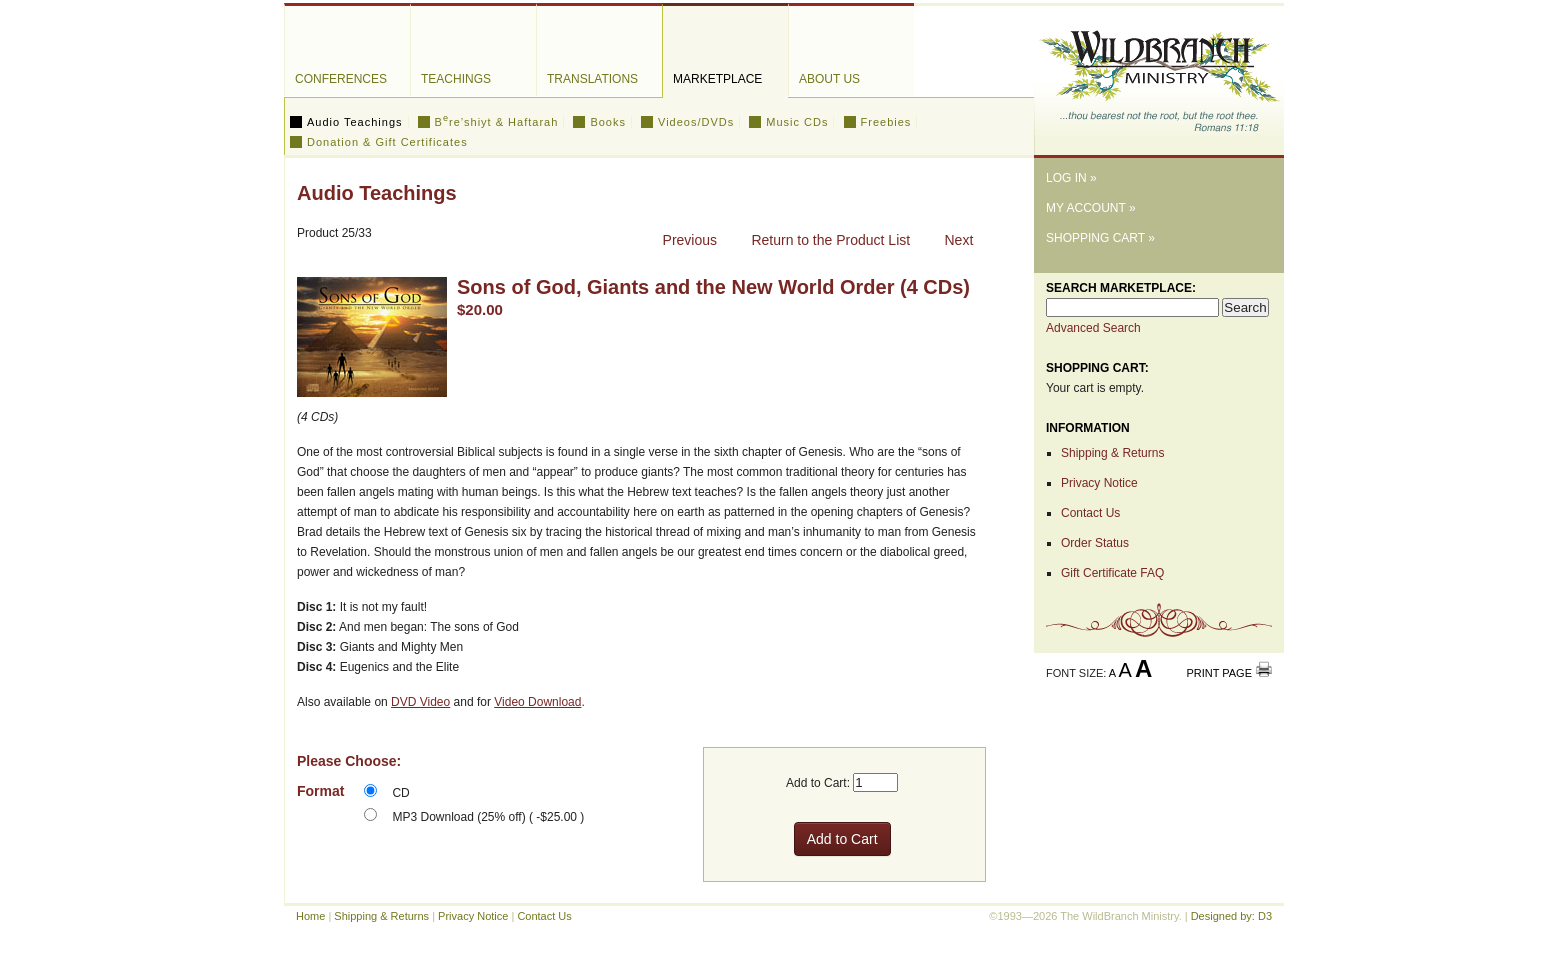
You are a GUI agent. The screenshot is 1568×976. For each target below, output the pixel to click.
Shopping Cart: (1097, 368)
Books (608, 122)
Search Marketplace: (1121, 288)
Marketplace (717, 79)
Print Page (1219, 673)
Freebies (886, 122)
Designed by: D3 (1231, 916)
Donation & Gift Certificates (387, 142)
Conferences (341, 79)
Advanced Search (1093, 328)
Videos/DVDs (696, 122)
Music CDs (797, 122)
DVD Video (420, 702)
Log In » (1071, 178)
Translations (592, 79)
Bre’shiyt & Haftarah (497, 122)
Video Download (537, 702)
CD (400, 793)
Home (310, 916)
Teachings (456, 79)
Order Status (1095, 543)
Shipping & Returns (1112, 453)
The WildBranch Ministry (1159, 73)
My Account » (1091, 208)
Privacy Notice (1099, 483)
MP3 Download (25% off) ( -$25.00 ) (488, 817)
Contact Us (1090, 513)
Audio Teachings (355, 122)
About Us (829, 79)
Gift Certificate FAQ (1112, 573)
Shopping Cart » (1100, 238)
